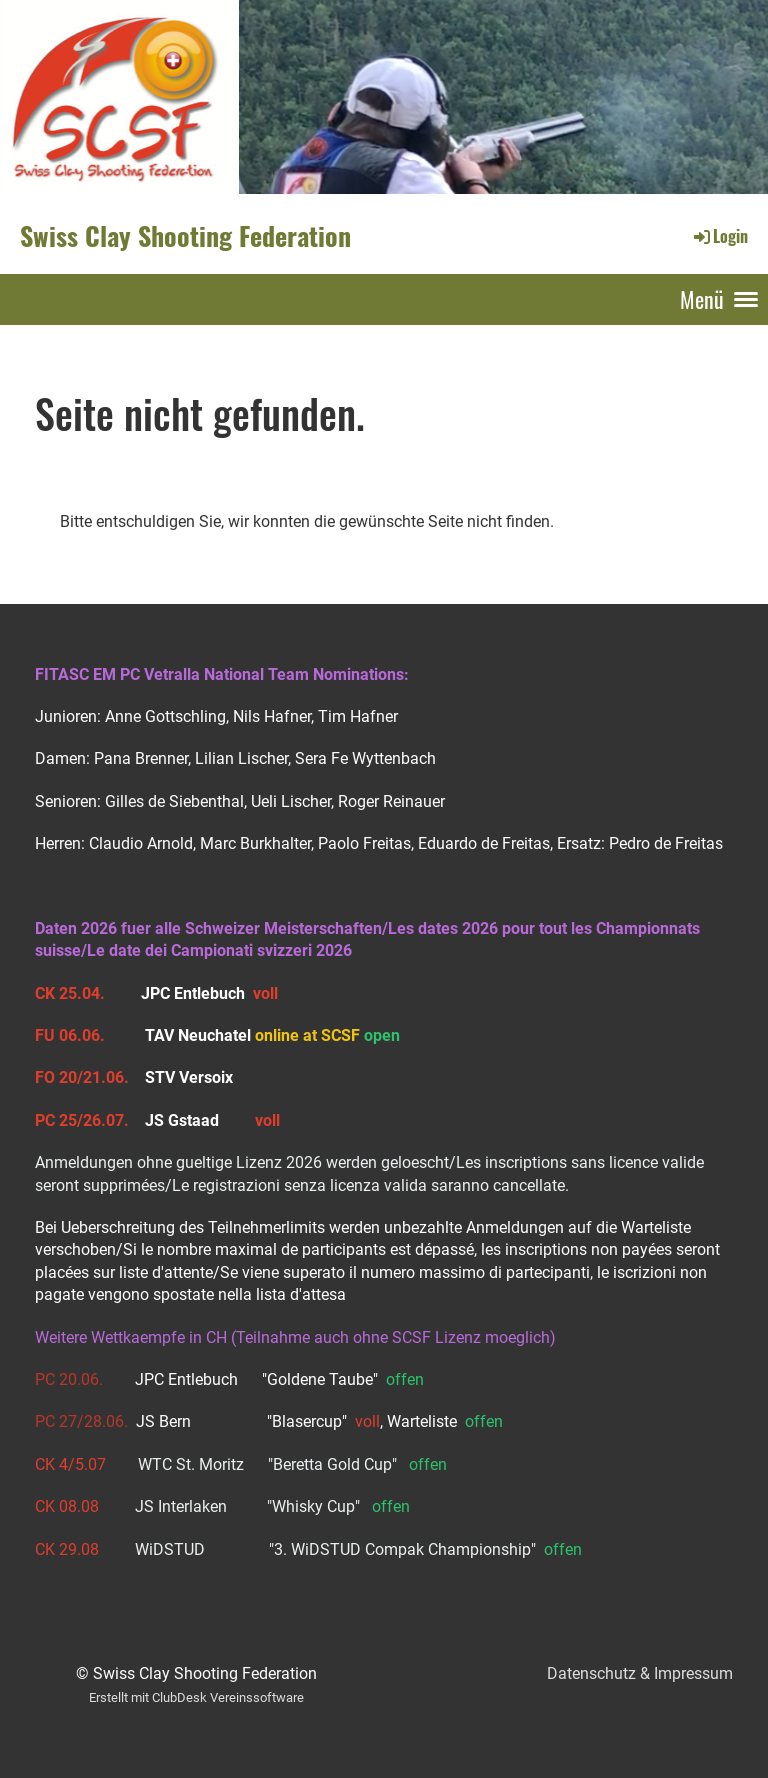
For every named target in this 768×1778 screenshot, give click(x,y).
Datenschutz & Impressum (640, 1673)
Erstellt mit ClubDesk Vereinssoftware (196, 1697)
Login (719, 236)
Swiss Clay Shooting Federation (185, 236)
